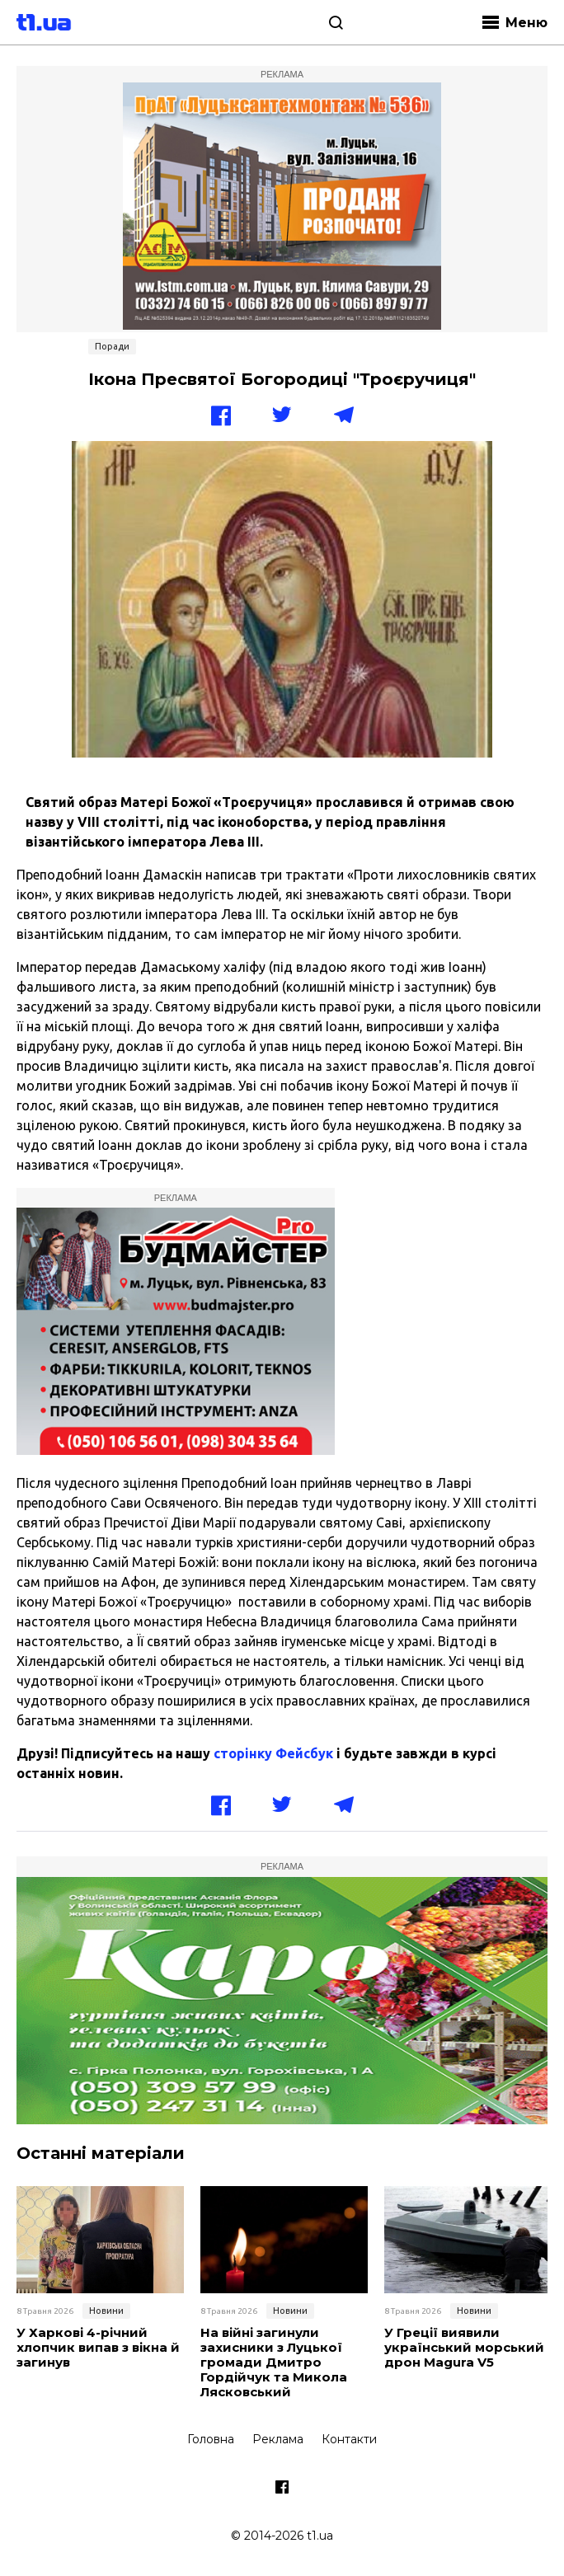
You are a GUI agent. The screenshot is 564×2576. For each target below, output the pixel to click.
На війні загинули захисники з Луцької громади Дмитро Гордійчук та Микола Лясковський (273, 2362)
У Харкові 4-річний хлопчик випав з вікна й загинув (98, 2347)
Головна (210, 2439)
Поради (112, 346)
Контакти (349, 2439)
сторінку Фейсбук (273, 1753)
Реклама (277, 2439)
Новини (106, 2311)
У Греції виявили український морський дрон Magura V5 (464, 2347)
